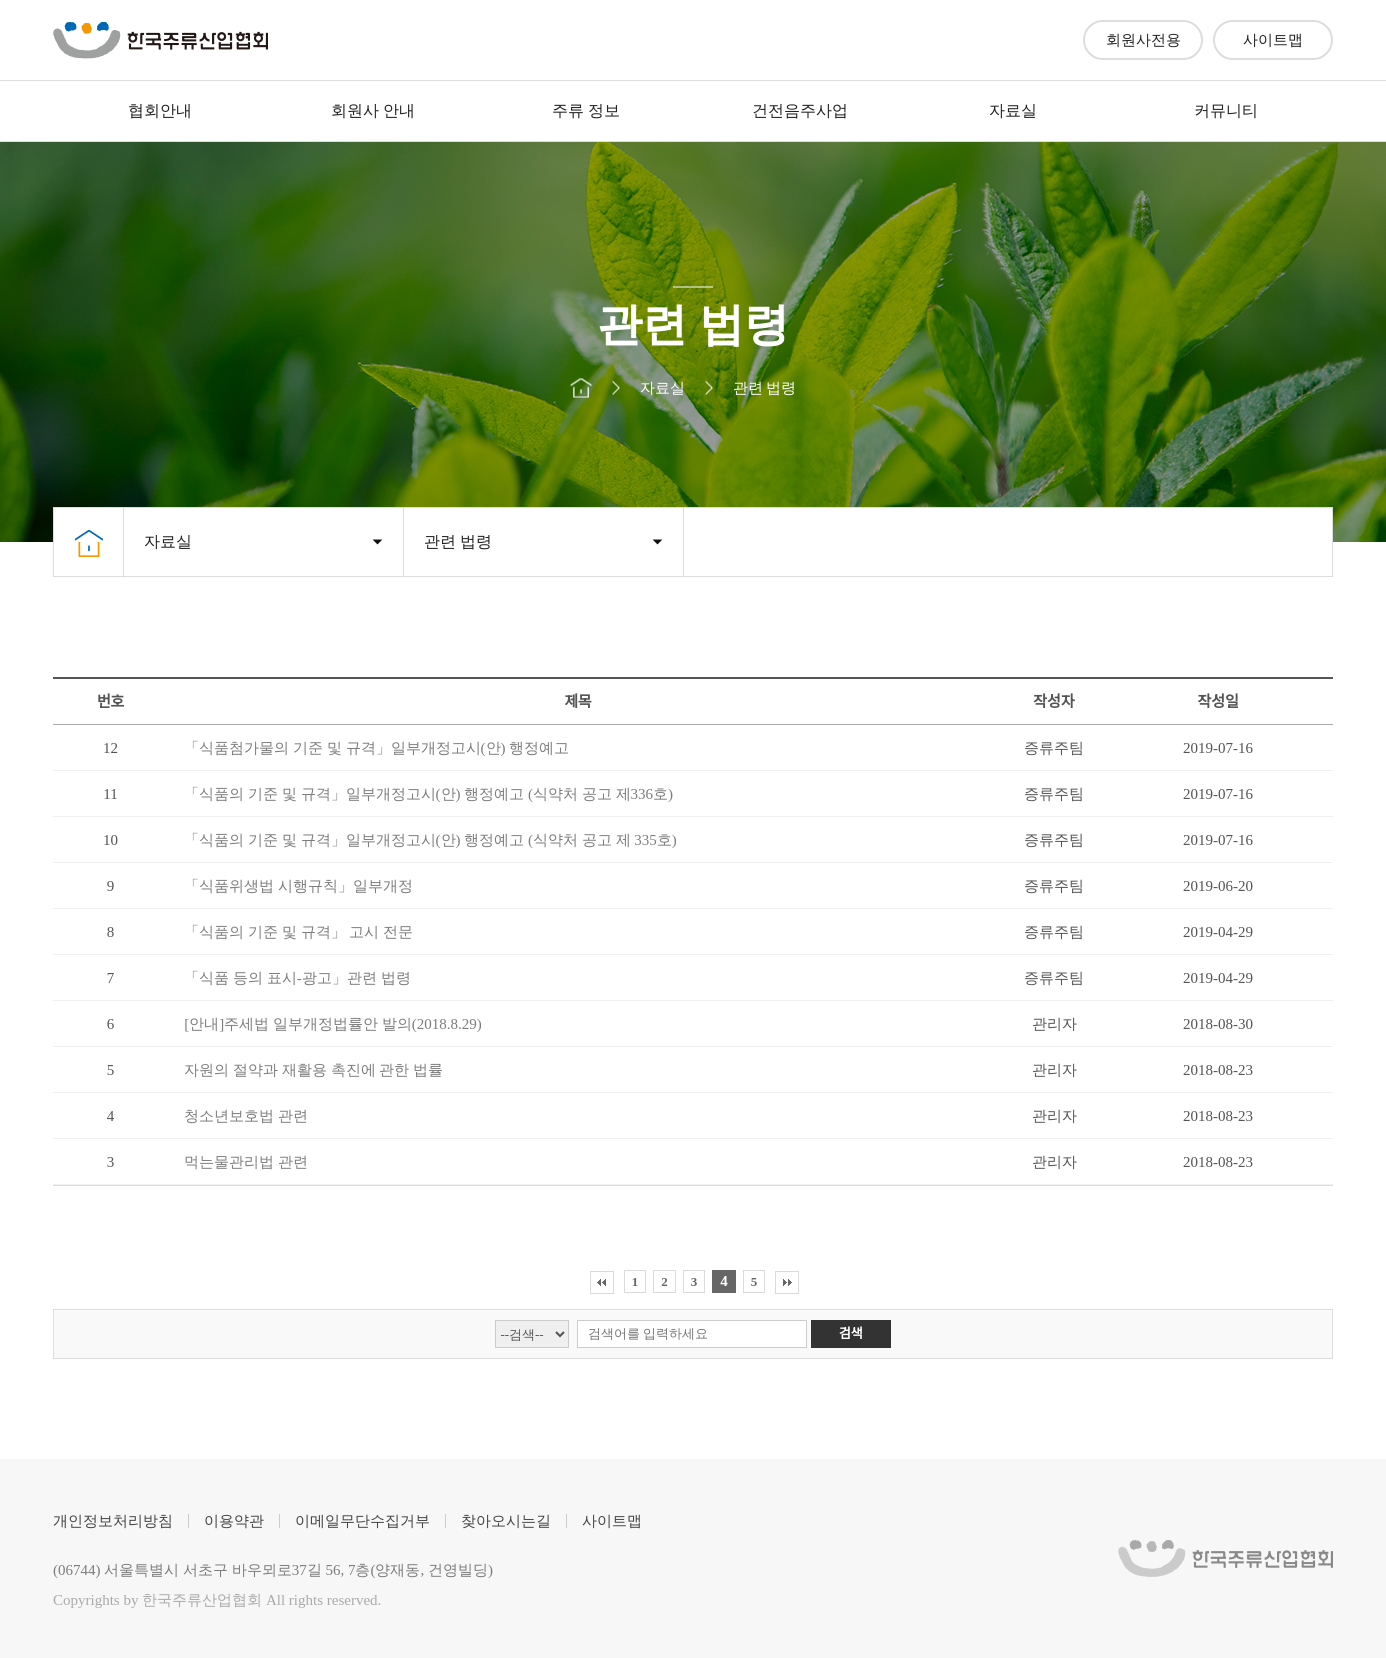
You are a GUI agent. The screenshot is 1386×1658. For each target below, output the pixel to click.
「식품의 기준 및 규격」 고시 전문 (298, 932)
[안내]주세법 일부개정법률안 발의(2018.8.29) (332, 1024)
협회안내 (160, 110)
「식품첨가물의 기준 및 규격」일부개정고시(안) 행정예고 (376, 748)
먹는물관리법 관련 (246, 1162)
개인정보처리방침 (113, 1521)
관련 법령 (458, 541)
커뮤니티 (1226, 110)
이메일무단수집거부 (362, 1521)
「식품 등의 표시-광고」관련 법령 (297, 978)
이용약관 (234, 1521)
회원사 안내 (373, 110)
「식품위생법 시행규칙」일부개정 (298, 886)
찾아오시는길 (506, 1521)
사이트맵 (1273, 40)
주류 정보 (586, 110)
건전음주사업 (800, 110)
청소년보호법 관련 (246, 1116)
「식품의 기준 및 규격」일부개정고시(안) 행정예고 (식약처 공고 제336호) (428, 794)
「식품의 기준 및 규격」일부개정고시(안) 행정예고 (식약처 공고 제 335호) (430, 840)
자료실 (1013, 110)
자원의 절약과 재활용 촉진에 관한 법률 (313, 1070)
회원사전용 (1143, 40)
